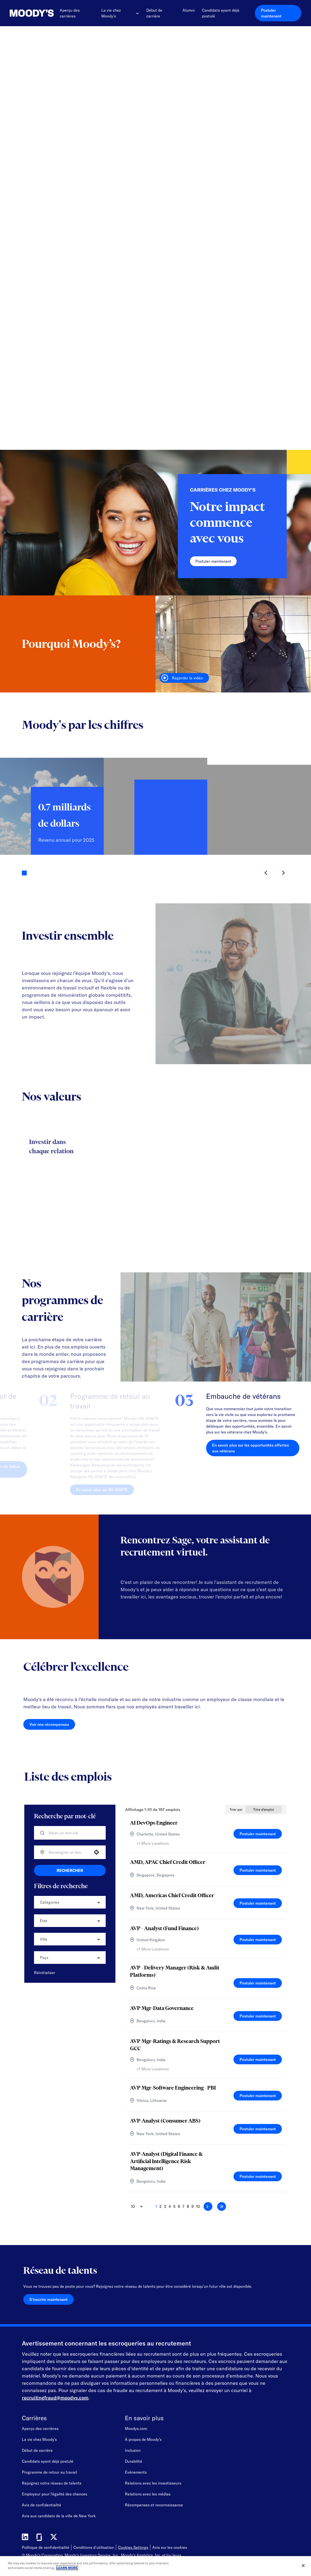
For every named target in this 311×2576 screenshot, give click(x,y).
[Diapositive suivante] (283, 873)
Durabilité (133, 2461)
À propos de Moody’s (143, 2439)
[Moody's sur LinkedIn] (25, 2537)
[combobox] (69, 1852)
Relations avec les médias (148, 2494)
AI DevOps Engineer (154, 1822)
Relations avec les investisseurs (153, 2483)
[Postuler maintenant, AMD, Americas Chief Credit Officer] (257, 1903)
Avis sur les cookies (169, 2547)
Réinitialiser (44, 1972)
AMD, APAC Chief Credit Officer (167, 1862)
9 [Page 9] (192, 2206)
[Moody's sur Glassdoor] (39, 2537)
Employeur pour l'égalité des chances (54, 2494)
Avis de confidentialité (41, 2504)
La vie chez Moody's (120, 13)
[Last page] (221, 2206)
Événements (136, 2472)
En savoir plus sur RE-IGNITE (118, 1489)
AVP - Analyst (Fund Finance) (164, 1928)
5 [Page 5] (174, 2206)
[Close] (303, 2565)
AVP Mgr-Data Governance (162, 2008)
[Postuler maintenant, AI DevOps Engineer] (257, 1834)
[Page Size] (134, 2206)
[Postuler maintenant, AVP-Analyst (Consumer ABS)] (257, 2129)
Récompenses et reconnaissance (154, 2504)
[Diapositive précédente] (266, 873)
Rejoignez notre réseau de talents (51, 2483)
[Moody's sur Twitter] (53, 2537)
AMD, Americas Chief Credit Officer (172, 1895)
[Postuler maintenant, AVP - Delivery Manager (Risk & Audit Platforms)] (257, 1983)
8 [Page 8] (188, 2206)
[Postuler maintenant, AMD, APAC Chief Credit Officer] (257, 1870)
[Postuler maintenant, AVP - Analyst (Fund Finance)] (257, 1939)
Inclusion (133, 2450)
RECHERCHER (70, 1870)
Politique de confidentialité (45, 2547)
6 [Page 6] (179, 2206)
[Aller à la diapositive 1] (24, 873)
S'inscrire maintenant (48, 2299)
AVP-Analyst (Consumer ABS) (165, 2120)
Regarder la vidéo (182, 678)
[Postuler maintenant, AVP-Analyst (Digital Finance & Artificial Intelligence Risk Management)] (257, 2176)
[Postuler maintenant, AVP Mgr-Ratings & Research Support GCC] (257, 2059)
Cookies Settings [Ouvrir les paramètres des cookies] (133, 2547)
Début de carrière (154, 13)
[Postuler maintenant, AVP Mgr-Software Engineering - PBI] (257, 2095)
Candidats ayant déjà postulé (220, 13)
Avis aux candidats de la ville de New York (59, 2515)
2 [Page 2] (160, 2206)
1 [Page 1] (156, 2206)
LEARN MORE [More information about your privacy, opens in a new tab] (67, 2568)
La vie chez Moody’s (39, 2439)
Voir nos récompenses (49, 1724)
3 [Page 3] (165, 2206)
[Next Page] (208, 2206)
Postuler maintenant (271, 13)
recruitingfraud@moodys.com (55, 2398)
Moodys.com (136, 2428)
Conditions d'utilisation (93, 2547)
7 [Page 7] (183, 2206)
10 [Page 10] (198, 2206)
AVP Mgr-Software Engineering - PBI (173, 2087)
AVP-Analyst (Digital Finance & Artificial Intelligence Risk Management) (166, 2161)
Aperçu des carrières (70, 13)
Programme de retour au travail (49, 2472)
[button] (96, 1852)
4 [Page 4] (170, 2206)
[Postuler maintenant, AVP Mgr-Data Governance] (257, 2016)
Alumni (188, 10)
